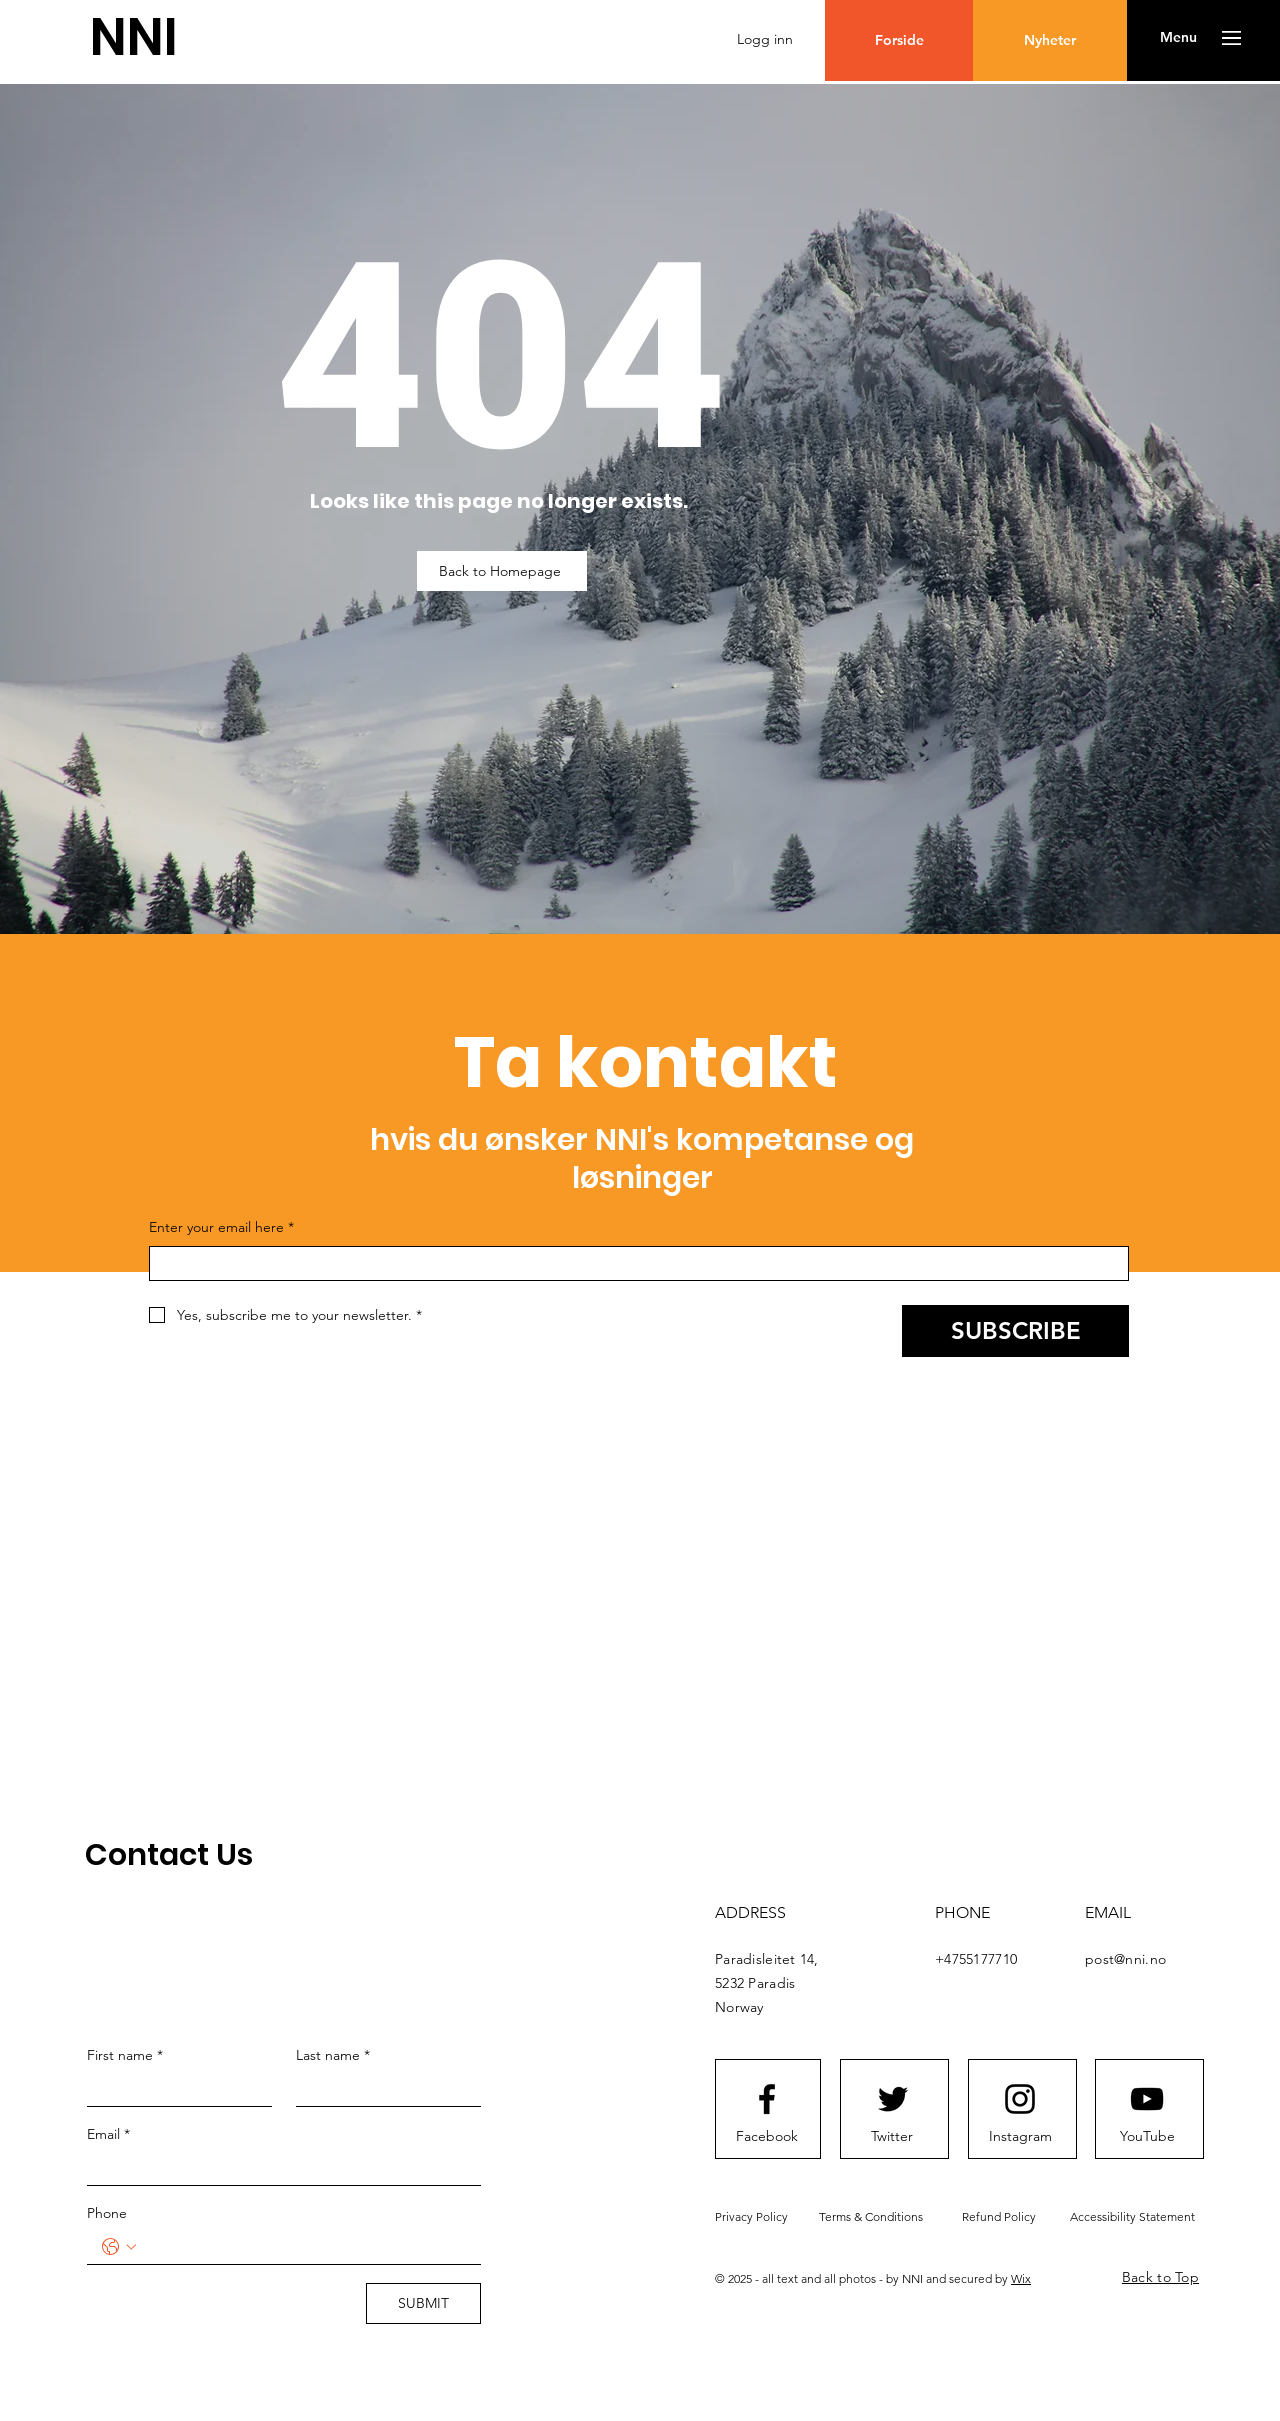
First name (125, 2055)
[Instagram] (1020, 2136)
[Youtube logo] (1147, 2099)
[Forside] (899, 40)
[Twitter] (892, 2136)
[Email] (278, 2168)
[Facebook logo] (767, 2099)
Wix (1021, 2278)
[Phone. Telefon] (304, 2247)
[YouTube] (1147, 2136)
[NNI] (134, 37)
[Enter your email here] (633, 1263)
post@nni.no (1125, 1959)
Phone (107, 2213)
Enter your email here (221, 1228)
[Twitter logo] (893, 2099)
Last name (333, 2055)
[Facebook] (767, 2136)
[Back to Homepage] (502, 571)
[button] (1178, 38)
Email (108, 2134)
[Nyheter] (1050, 40)
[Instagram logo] (1020, 2099)
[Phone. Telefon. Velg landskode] (119, 2247)
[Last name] (382, 2089)
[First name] (173, 2089)
